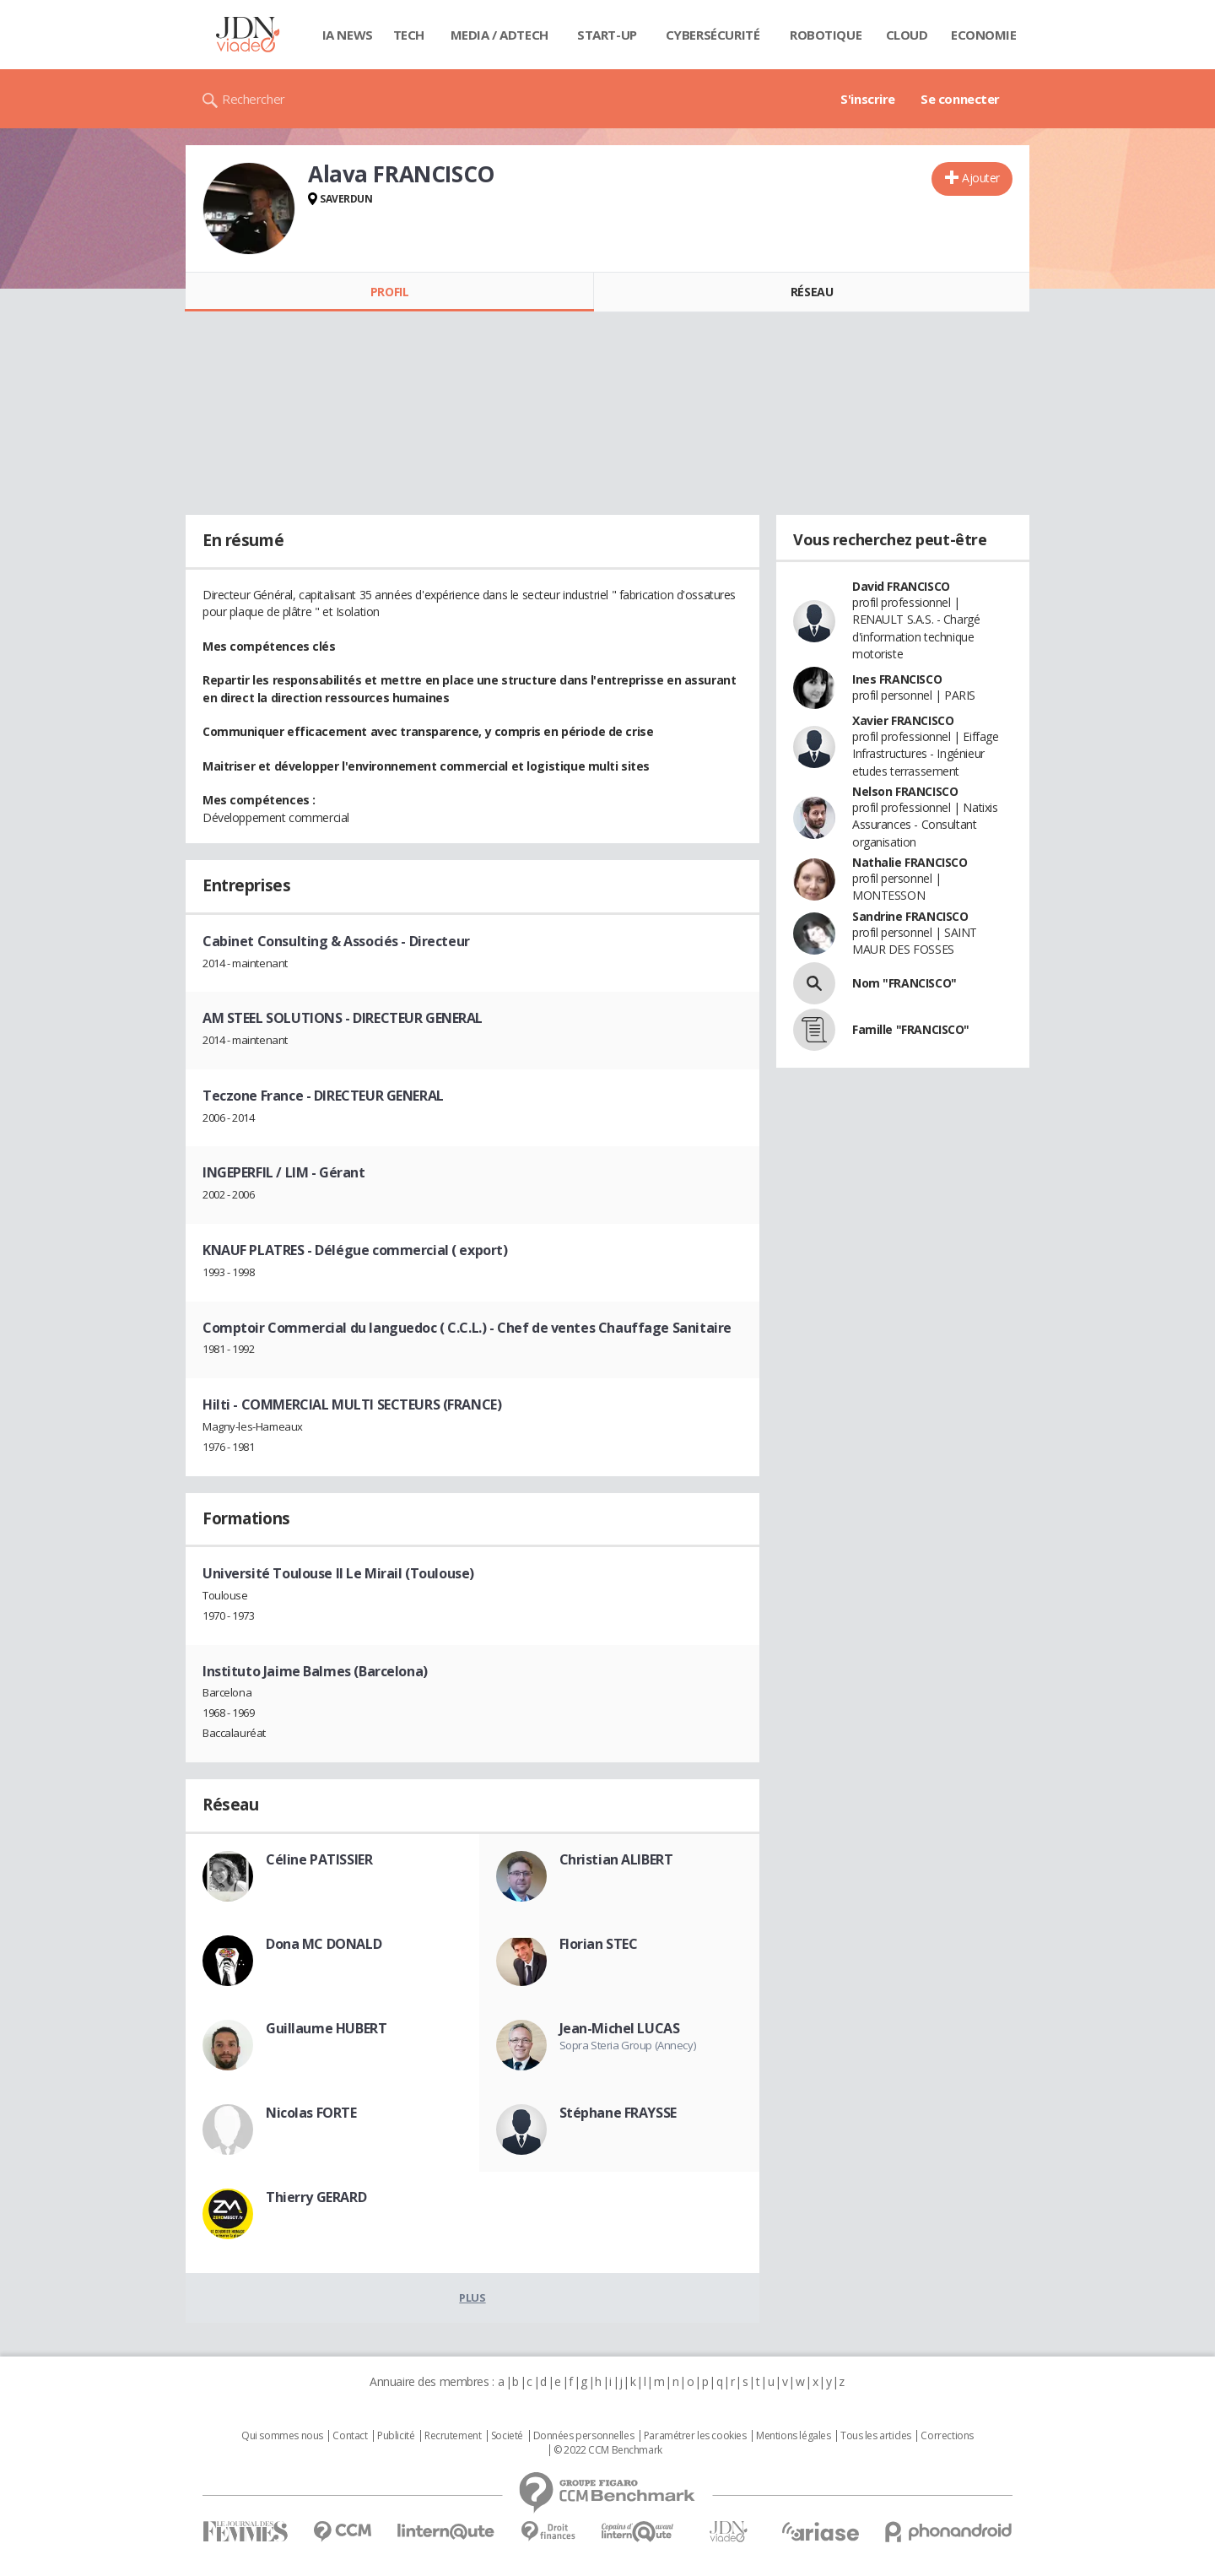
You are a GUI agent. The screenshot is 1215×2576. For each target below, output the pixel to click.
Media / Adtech (499, 34)
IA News (347, 34)
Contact (349, 2436)
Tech (408, 34)
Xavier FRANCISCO (902, 720)
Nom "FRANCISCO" (904, 983)
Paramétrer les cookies (695, 2436)
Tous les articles (875, 2436)
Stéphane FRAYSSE (618, 2112)
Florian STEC (598, 1944)
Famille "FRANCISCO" (910, 1029)
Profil (389, 292)
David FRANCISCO (901, 586)
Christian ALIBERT (616, 1859)
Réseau (812, 292)
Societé (507, 2436)
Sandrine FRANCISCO (910, 916)
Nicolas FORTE (311, 2112)
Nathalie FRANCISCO (909, 862)
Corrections (947, 2436)
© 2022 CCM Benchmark (608, 2450)
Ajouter (981, 178)
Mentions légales (793, 2436)
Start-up (607, 34)
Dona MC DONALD (323, 1944)
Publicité (395, 2436)
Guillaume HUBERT (326, 2028)
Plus (472, 2297)
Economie (984, 34)
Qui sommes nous (282, 2436)
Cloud (907, 34)
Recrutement (452, 2436)
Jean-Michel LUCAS (619, 2028)
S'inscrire (867, 98)
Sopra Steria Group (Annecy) (627, 2045)
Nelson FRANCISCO (905, 791)
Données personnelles (583, 2436)
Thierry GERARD (316, 2197)
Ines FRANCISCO (897, 679)
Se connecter (960, 98)
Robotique (825, 34)
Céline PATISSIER (319, 1859)
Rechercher (253, 98)
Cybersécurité (713, 34)
